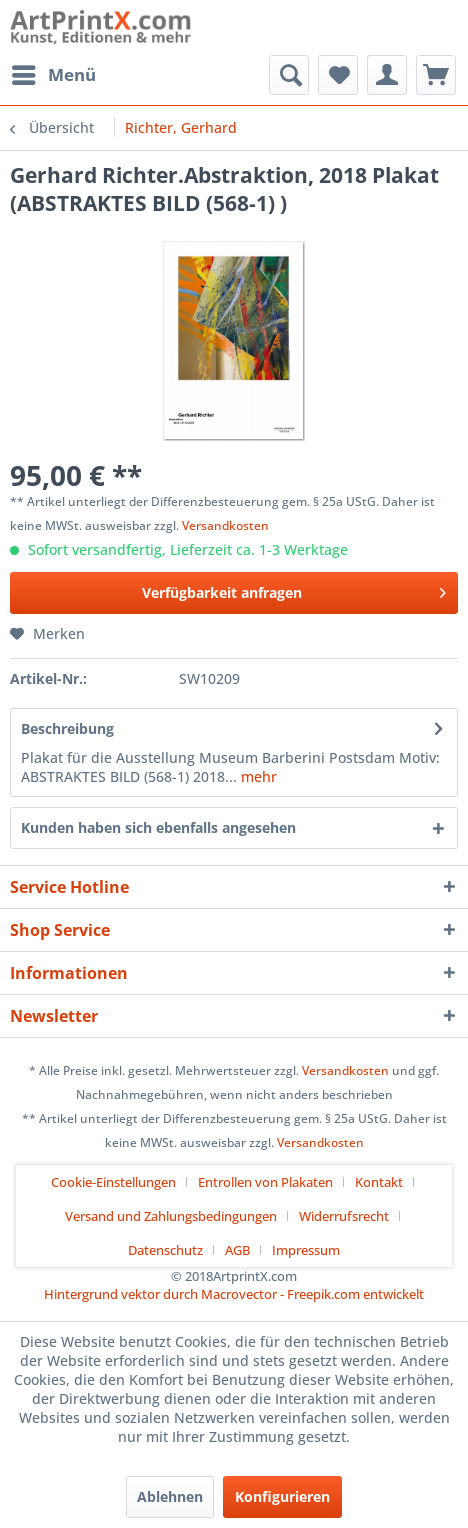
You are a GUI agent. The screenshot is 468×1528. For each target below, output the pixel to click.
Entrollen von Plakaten (265, 1182)
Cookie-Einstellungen (113, 1182)
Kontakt (379, 1182)
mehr (257, 776)
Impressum (306, 1250)
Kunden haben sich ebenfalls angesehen (158, 827)
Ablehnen (170, 1496)
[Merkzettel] (338, 75)
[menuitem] (53, 75)
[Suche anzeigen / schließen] (289, 75)
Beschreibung (67, 728)
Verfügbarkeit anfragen (294, 589)
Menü (54, 72)
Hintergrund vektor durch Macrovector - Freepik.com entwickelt (234, 1294)
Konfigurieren (282, 1496)
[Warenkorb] (436, 75)
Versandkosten (225, 525)
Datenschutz (165, 1250)
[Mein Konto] (387, 75)
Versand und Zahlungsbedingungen (171, 1216)
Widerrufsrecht (344, 1216)
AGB (237, 1250)
